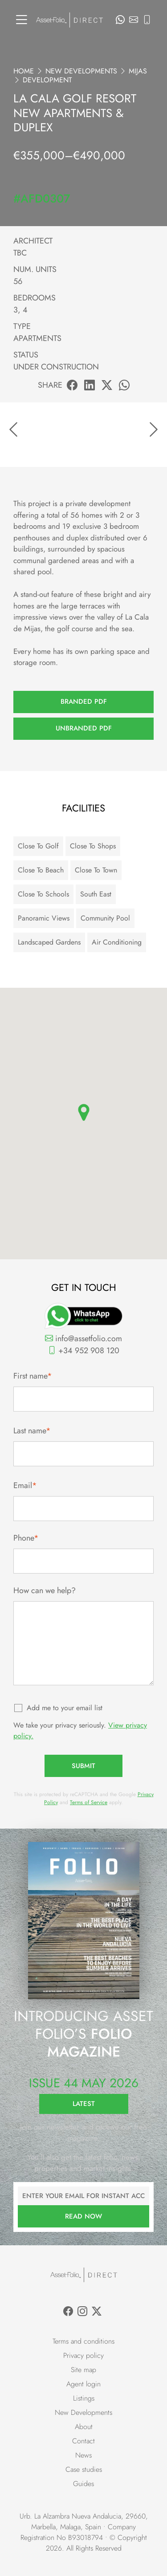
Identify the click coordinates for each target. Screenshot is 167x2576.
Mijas (138, 71)
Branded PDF (84, 701)
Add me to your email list (65, 1708)
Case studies (83, 2469)
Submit (83, 1766)
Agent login (83, 2384)
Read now (83, 2216)
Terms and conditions (83, 2341)
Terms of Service (88, 1802)
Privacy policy (83, 2355)
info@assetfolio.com (83, 1338)
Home (23, 71)
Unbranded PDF (84, 728)
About (84, 2427)
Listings (83, 2398)
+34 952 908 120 (83, 1350)
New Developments (81, 71)
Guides (83, 2484)
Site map (83, 2370)
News (83, 2455)
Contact (83, 2441)
